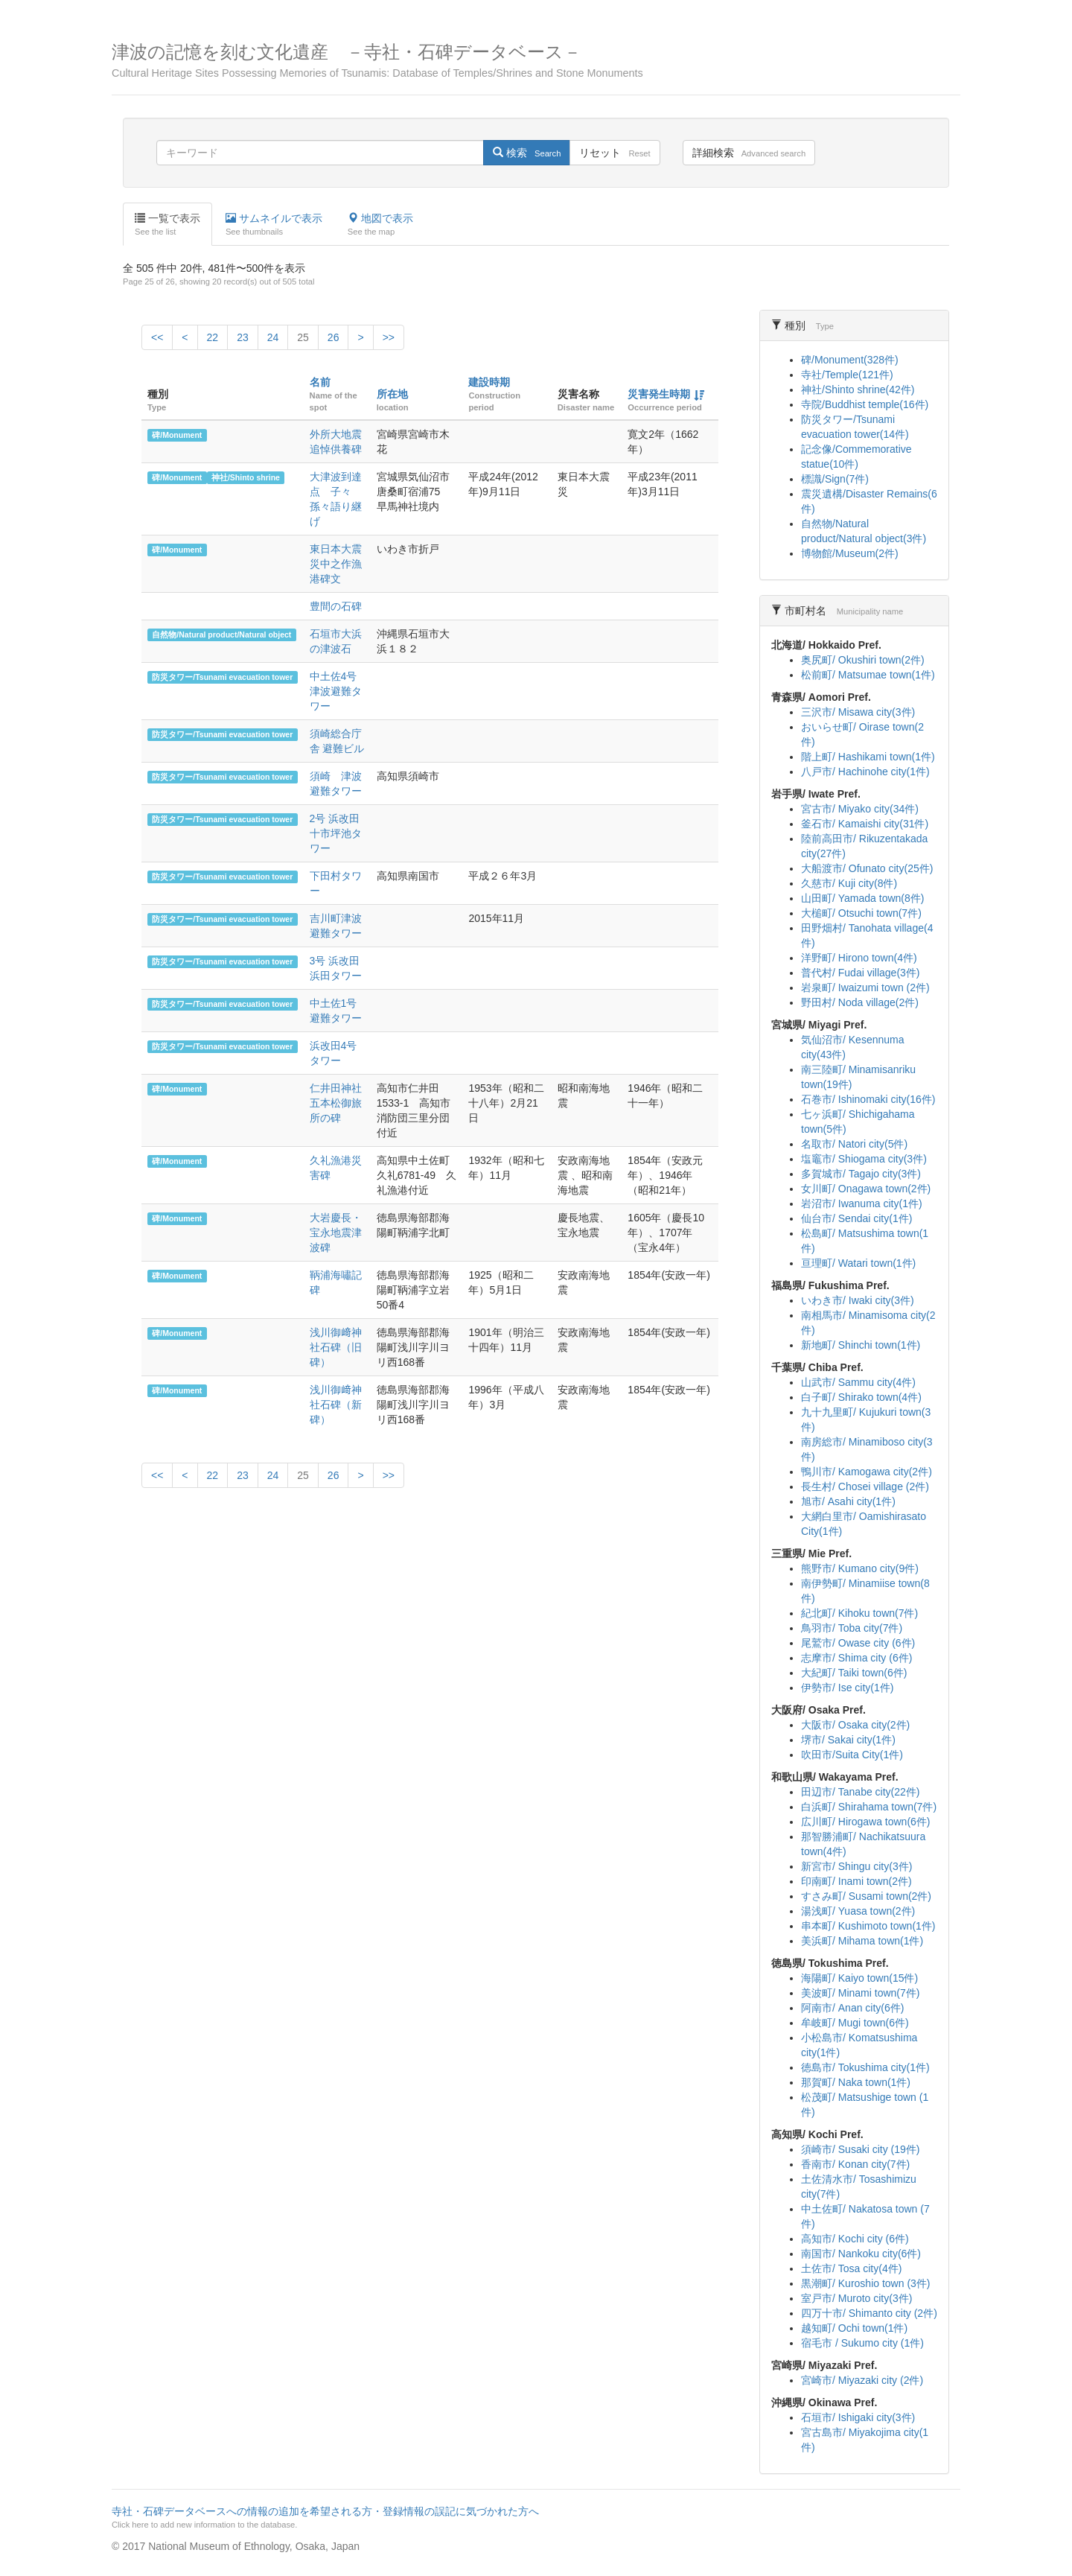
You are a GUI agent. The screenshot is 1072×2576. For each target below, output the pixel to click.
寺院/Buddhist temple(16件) (864, 404)
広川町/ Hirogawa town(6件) (866, 1822)
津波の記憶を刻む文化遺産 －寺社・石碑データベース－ (536, 61)
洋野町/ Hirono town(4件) (859, 958)
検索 (527, 153)
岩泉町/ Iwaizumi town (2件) (865, 987)
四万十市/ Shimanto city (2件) (869, 2313)
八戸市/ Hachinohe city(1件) (865, 771)
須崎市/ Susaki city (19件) (860, 2149)
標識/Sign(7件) (835, 479)
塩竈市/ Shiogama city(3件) (864, 1159)
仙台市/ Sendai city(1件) (856, 1218)
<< (157, 337)
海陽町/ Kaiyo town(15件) (859, 1978)
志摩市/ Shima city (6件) (856, 1658)
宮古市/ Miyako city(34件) (860, 809)
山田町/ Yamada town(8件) (862, 898)
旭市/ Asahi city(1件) (848, 1501)
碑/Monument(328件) (850, 360)
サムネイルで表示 (274, 225)
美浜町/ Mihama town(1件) (862, 1941)
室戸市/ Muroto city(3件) (856, 2298)
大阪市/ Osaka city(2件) (855, 1725)
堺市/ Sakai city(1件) (848, 1740)
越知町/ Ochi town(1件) (854, 2328)
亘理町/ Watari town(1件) (858, 1263)
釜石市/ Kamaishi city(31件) (864, 824)
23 (243, 337)
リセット (614, 153)
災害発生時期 (659, 394)
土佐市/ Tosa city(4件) (851, 2268)
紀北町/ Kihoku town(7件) (859, 1613)
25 (303, 337)
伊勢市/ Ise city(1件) (847, 1688)
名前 (320, 382)
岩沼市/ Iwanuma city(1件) (861, 1203)
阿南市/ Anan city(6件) (852, 2008)
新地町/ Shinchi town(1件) (860, 1345)
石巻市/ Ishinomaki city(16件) (868, 1099)
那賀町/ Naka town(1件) (855, 2082)
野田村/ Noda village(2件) (860, 1002)
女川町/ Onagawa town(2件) (866, 1189)
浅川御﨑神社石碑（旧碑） (336, 1347)
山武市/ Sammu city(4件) (858, 1382)
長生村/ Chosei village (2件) (865, 1486)
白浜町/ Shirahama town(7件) (869, 1807)
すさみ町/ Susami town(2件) (866, 1896)
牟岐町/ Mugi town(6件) (855, 2023)
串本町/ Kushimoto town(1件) (868, 1926)
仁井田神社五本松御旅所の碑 (336, 1103)
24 (273, 337)
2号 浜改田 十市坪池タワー (336, 833)
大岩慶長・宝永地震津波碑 (336, 1232)
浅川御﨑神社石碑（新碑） (336, 1404)
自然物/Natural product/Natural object (221, 634)
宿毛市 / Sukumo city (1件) (862, 2343)
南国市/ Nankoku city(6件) (861, 2253)
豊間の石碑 (336, 606)
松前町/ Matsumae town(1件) (868, 675)
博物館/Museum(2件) (850, 553)
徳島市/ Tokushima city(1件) (865, 2067)
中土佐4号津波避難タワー (336, 691)
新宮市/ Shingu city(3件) (856, 1866)
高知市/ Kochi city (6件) (855, 2239)
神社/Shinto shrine (245, 477)
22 (213, 337)
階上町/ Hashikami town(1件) (868, 757)
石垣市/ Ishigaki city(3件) (858, 2417)
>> (389, 337)
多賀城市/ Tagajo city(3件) (861, 1174)
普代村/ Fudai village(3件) (860, 973)
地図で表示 (380, 225)
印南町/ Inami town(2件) (856, 1881)
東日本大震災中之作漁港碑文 (336, 564)
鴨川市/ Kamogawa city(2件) (866, 1472)
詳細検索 (748, 153)
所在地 (392, 394)
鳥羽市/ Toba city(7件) (851, 1628)
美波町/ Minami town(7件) (860, 1993)
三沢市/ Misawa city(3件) (858, 712)
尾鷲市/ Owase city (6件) (858, 1643)
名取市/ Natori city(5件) (854, 1144)
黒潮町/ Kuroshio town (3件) (866, 2283)
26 (333, 337)
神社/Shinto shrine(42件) (858, 389)
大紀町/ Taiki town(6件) (854, 1673)
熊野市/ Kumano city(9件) (860, 1568)
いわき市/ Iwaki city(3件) (857, 1300)
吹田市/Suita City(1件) (852, 1755)
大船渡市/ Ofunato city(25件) (867, 868)
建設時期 (489, 382)
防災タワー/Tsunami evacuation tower (222, 676)
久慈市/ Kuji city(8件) (849, 883)
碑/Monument (177, 434)
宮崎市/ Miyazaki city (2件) (862, 2380)
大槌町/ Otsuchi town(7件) (861, 913)
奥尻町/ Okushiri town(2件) (863, 660)
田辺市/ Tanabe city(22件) (860, 1792)
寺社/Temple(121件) (847, 375)
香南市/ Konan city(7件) (855, 2164)
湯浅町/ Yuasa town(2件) (858, 1911)
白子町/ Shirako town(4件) (861, 1397)
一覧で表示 (167, 225)
